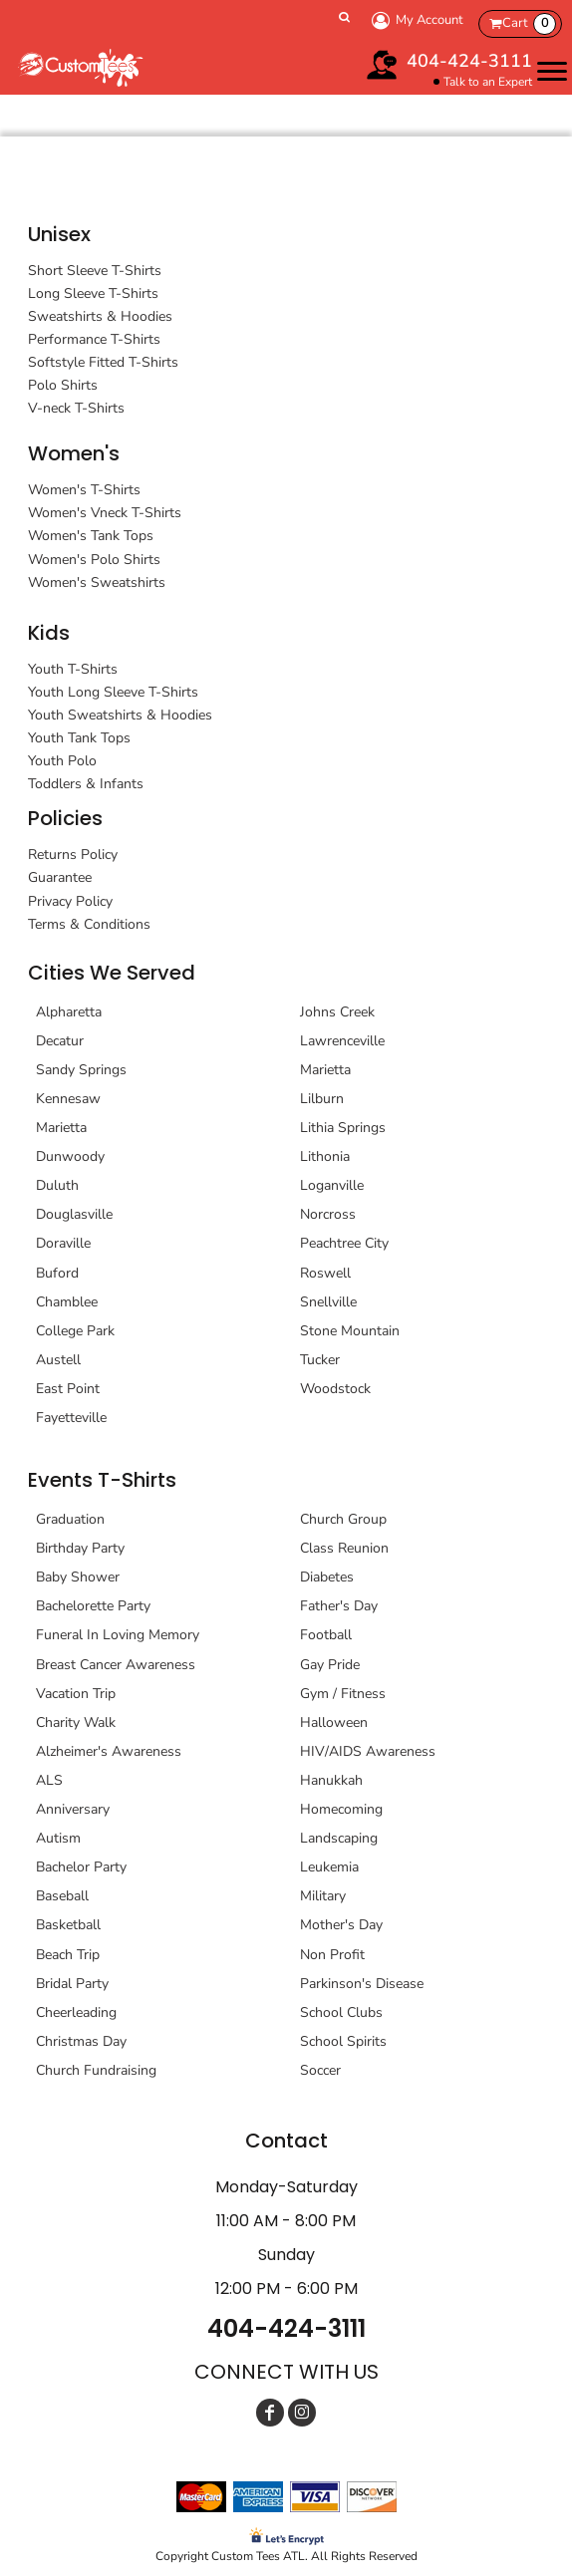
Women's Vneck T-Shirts (104, 512)
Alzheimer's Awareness (108, 1751)
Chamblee (67, 1301)
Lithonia (325, 1156)
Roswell (325, 1273)
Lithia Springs (343, 1127)
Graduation (70, 1519)
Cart (529, 24)
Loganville (332, 1185)
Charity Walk (76, 1722)
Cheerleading (76, 2012)
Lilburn (322, 1098)
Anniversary (73, 1809)
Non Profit (332, 1954)
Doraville (63, 1243)
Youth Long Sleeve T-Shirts (113, 692)
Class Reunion (344, 1548)
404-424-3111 (469, 61)
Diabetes (327, 1577)
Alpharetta (69, 1011)
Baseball (62, 1895)
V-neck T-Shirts (76, 408)
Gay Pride (330, 1664)
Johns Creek (337, 1011)
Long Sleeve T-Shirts (93, 293)
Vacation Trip (76, 1693)
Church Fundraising (96, 2070)
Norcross (328, 1214)
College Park (75, 1330)
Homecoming (341, 1809)
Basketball (68, 1924)
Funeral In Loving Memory (117, 1634)
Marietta (61, 1127)
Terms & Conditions (89, 924)
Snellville (328, 1301)
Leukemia (329, 1867)
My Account (414, 20)
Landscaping (339, 1838)
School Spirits (343, 2041)
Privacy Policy (70, 901)
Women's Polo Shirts (94, 559)
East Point (68, 1388)
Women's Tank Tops (90, 535)
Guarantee (60, 877)
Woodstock (335, 1388)
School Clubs (341, 2012)
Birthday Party (80, 1548)
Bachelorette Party (93, 1605)
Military (323, 1895)
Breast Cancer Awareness (115, 1664)
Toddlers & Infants (85, 783)
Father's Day (339, 1605)
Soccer (320, 2070)
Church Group (343, 1519)
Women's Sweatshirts (96, 582)
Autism (58, 1838)
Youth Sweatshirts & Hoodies (120, 715)
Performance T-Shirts (94, 339)
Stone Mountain (350, 1330)
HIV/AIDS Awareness (367, 1751)
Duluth (57, 1185)
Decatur (60, 1040)
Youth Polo (62, 760)
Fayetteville (71, 1417)
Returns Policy (73, 854)
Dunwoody (70, 1156)
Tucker (320, 1359)
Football (326, 1634)
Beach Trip (68, 1954)
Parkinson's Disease (362, 1983)
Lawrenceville (342, 1040)
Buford (57, 1273)
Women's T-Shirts (84, 489)
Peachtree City (344, 1243)
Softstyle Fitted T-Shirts (103, 362)
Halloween (334, 1722)
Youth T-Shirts (73, 669)
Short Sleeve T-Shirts (94, 270)
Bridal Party (72, 1983)
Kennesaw (68, 1098)
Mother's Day (341, 1924)
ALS (49, 1780)
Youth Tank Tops (79, 737)
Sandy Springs (81, 1069)
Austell (58, 1359)
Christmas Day (81, 2041)
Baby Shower (78, 1577)
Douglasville (74, 1214)
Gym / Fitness (343, 1693)
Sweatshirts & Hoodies (100, 316)
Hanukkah (331, 1780)
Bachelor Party (81, 1867)
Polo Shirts (63, 385)
